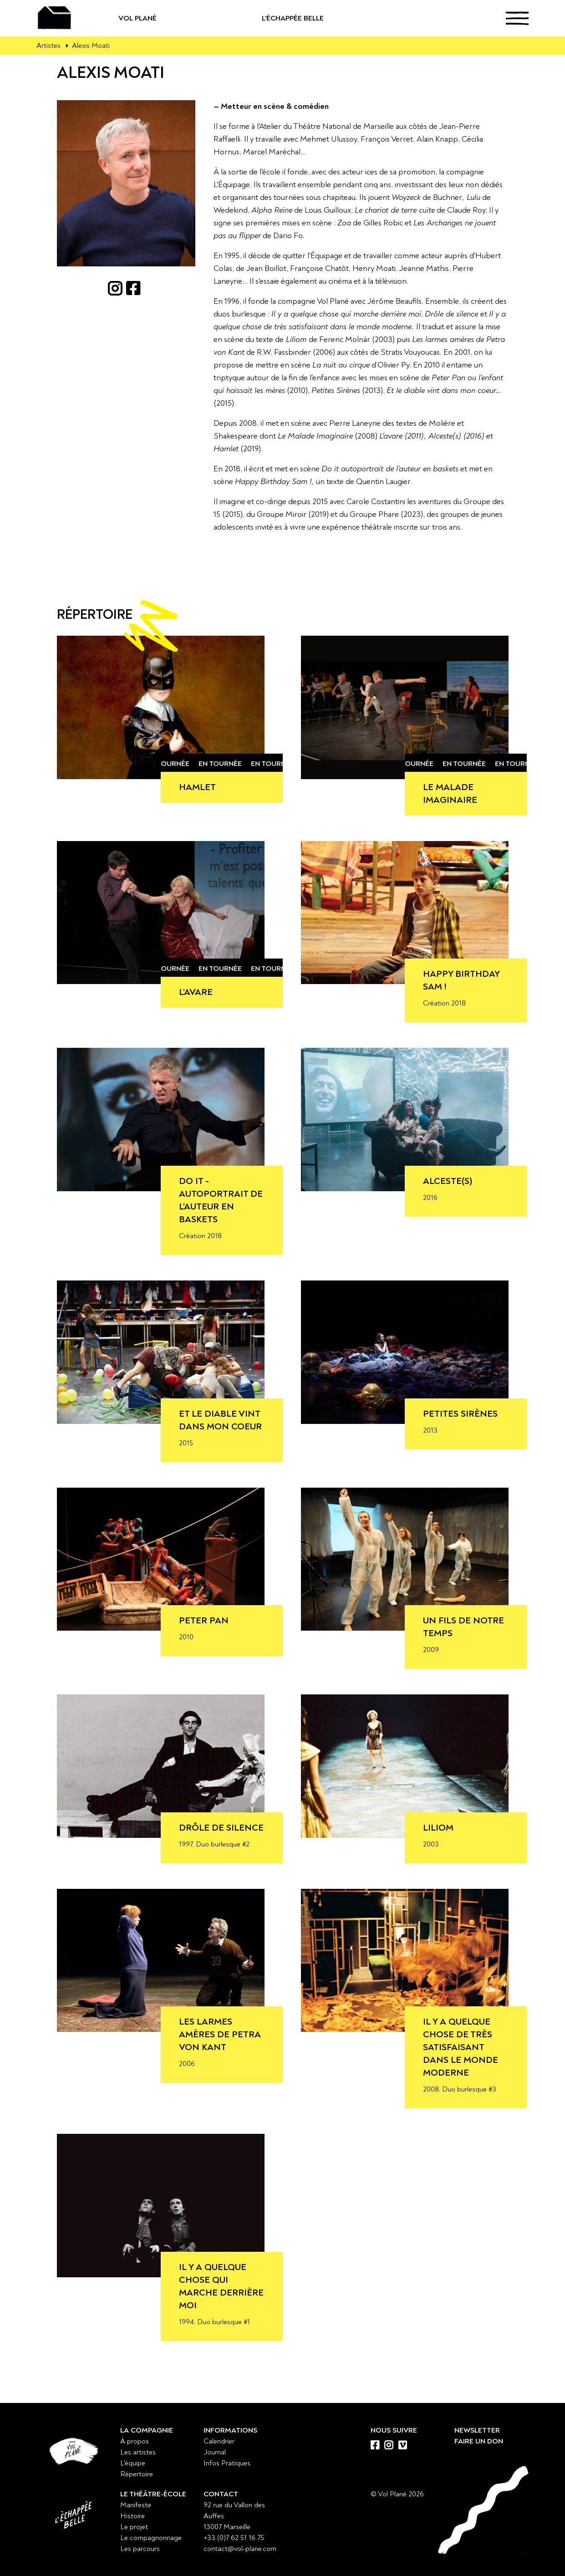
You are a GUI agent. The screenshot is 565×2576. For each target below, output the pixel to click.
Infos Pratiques (227, 2463)
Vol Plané (167, 18)
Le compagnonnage (151, 2537)
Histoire (132, 2515)
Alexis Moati (91, 45)
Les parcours (140, 2548)
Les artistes (138, 2452)
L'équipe (132, 2463)
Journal (215, 2452)
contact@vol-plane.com (240, 2548)
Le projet (134, 2526)
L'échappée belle (324, 18)
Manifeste (135, 2505)
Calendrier (219, 2441)
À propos (134, 2441)
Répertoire (136, 2474)
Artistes (48, 45)
